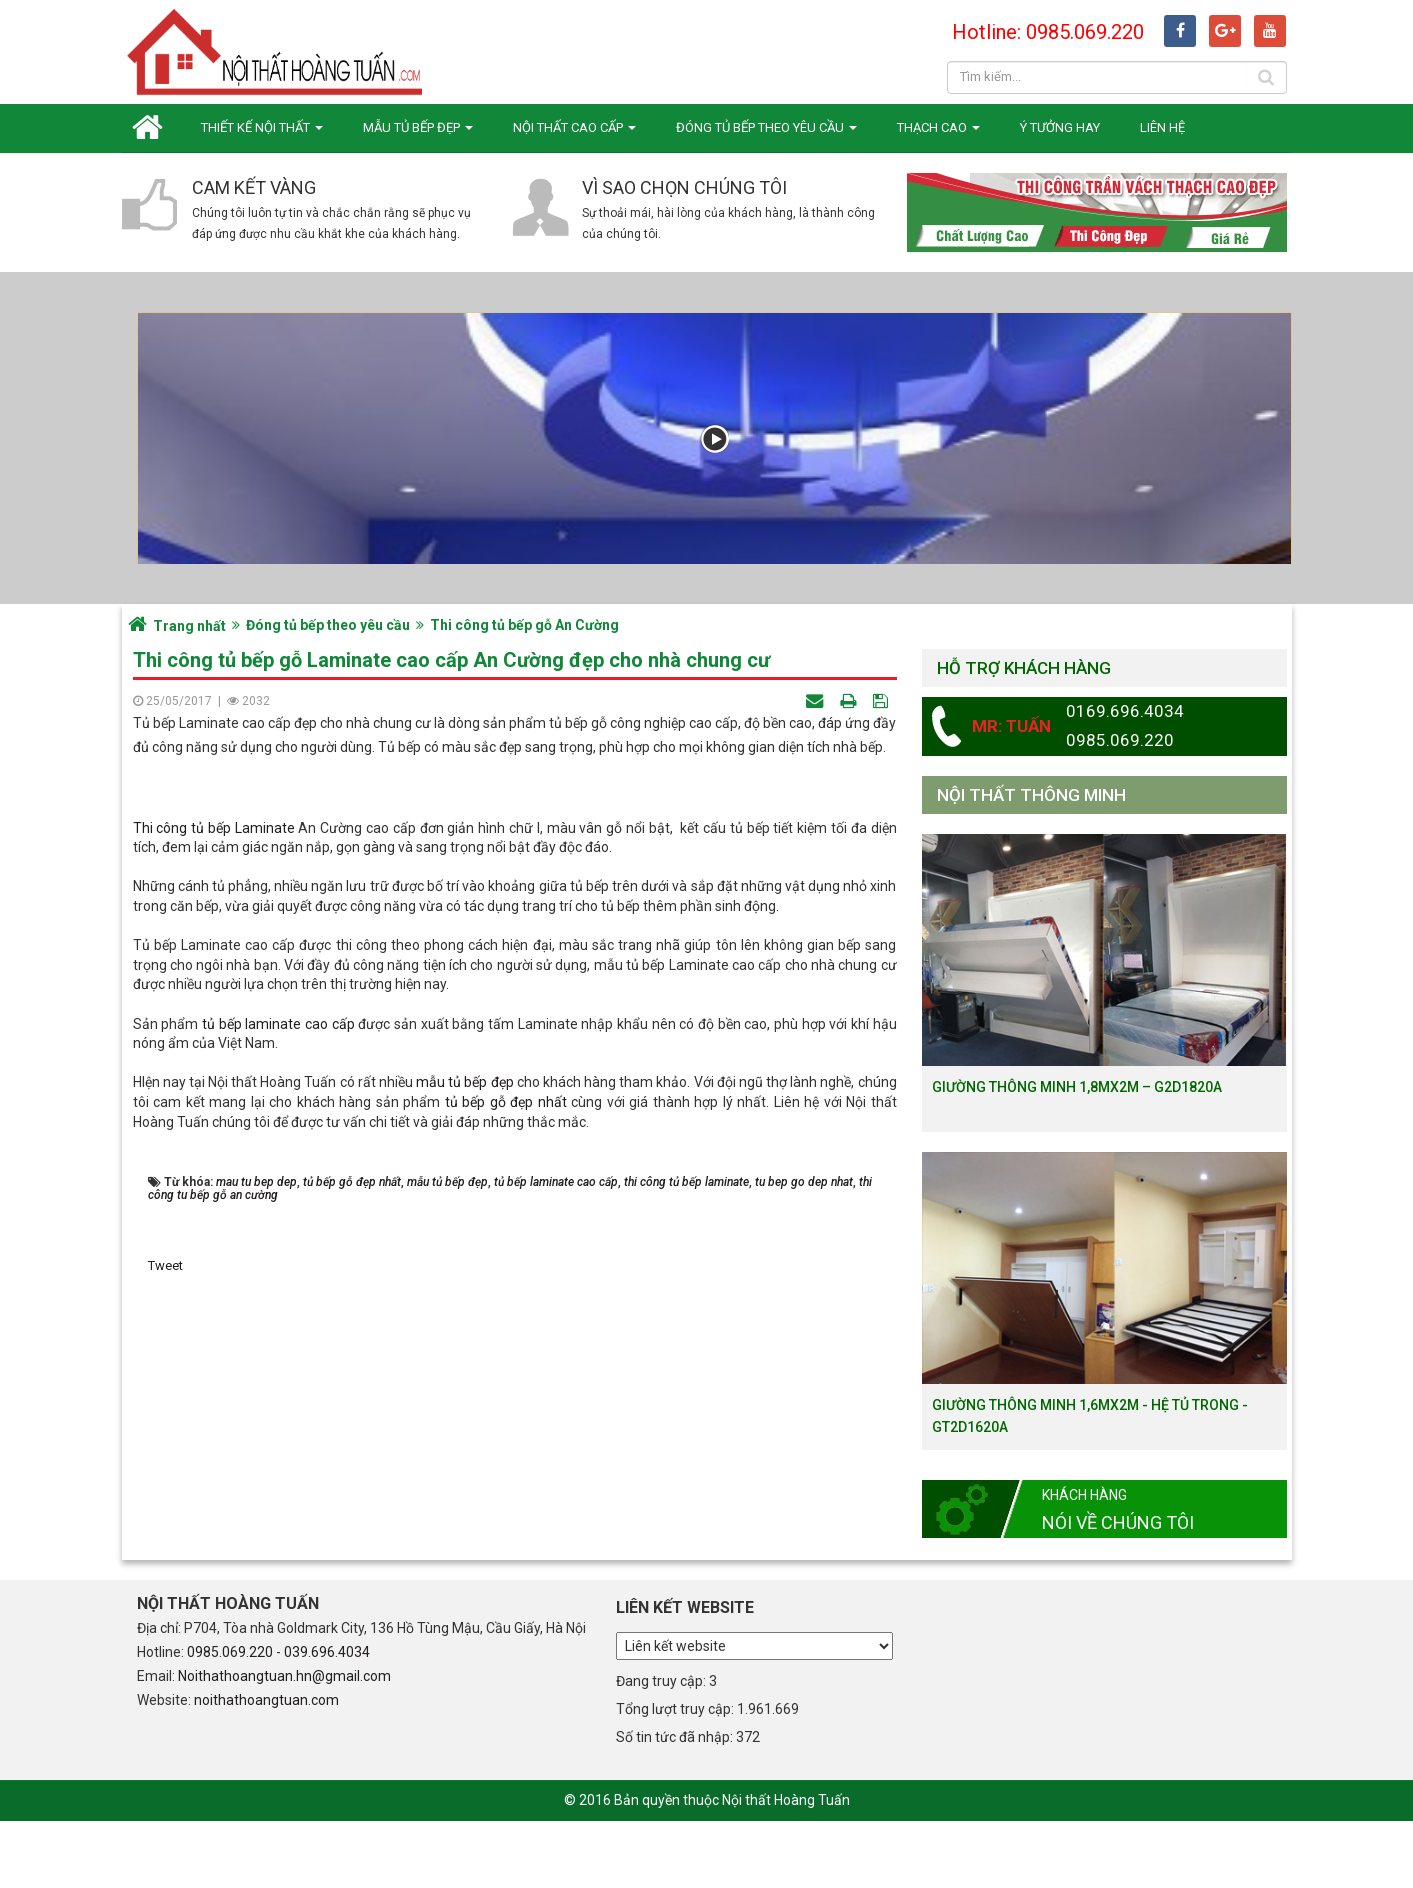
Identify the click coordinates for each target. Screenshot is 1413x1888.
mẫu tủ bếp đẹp (464, 1413)
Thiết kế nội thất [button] (262, 133)
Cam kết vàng (254, 187)
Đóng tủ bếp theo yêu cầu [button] (766, 133)
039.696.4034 (327, 1719)
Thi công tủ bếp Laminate (214, 1158)
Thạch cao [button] (938, 133)
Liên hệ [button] (1162, 127)
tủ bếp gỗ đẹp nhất (506, 1432)
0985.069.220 (230, 1719)
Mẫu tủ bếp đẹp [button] (418, 133)
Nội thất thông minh (1031, 795)
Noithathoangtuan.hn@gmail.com (284, 1743)
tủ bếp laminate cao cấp (278, 1354)
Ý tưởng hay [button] (1060, 127)
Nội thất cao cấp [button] (574, 133)
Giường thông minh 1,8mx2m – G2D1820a (1077, 1087)
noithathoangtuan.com (266, 1767)
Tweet (165, 1596)
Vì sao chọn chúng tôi (684, 187)
